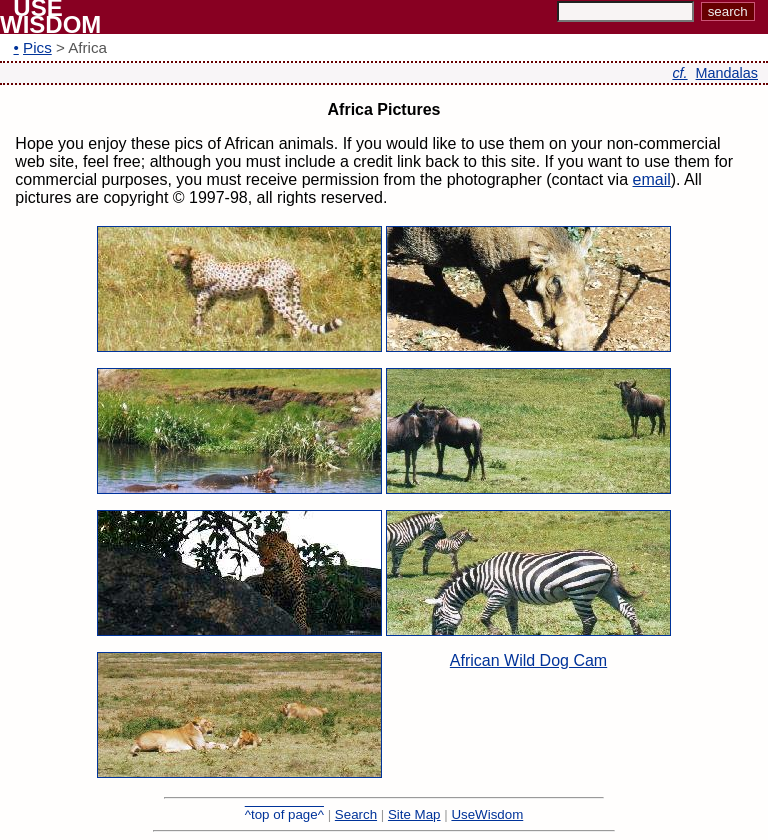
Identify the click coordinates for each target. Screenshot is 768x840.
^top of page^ (284, 814)
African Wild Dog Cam (528, 660)
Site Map (414, 814)
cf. (679, 73)
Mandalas (727, 73)
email (652, 179)
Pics (37, 47)
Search (356, 814)
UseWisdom (487, 814)
